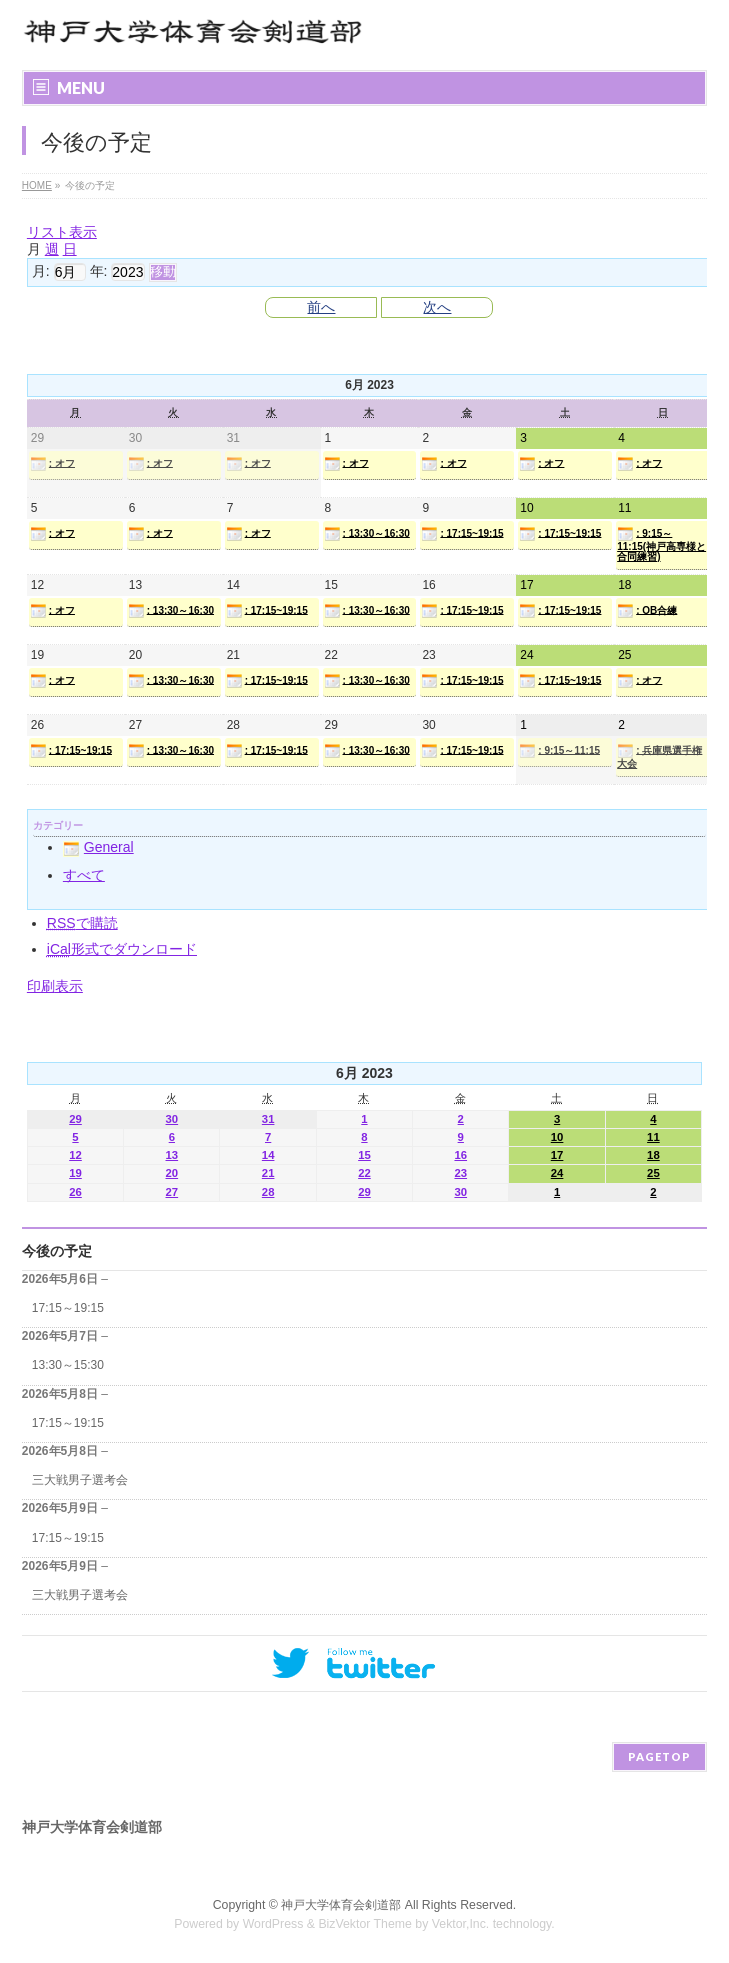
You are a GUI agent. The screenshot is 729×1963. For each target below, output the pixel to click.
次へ (437, 307)
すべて (84, 875)
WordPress (273, 1924)
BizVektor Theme (365, 1924)
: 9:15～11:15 (559, 751)
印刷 (55, 986)
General (98, 847)
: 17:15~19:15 (462, 534)
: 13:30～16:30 (367, 534)
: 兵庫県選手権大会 (659, 756)
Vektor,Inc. (461, 1924)
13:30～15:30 (68, 1365)
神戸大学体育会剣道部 (341, 1905)
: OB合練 (647, 611)
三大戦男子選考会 (80, 1480)
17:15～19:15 (68, 1308)
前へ (321, 307)
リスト (62, 232)
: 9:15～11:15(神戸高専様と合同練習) (661, 544)
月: (41, 271)
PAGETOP (659, 1756)
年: (99, 271)
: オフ (52, 464)
